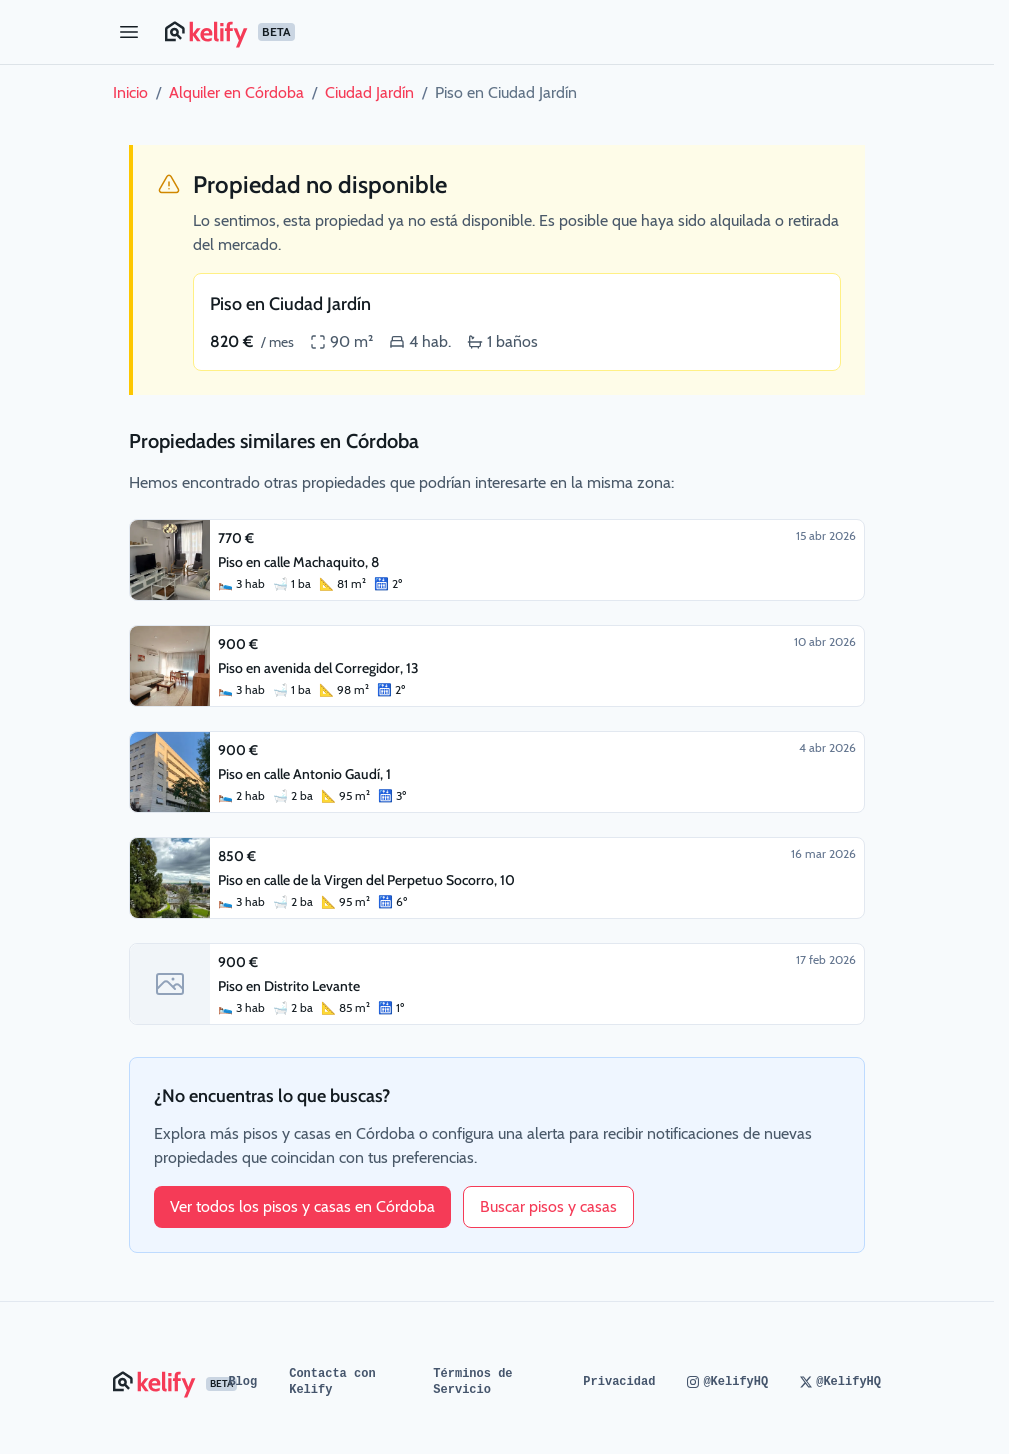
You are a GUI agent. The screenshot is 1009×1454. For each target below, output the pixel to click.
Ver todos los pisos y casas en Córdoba (302, 1206)
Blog (242, 1382)
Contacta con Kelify (332, 1382)
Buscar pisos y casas (548, 1206)
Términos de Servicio (472, 1382)
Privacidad (619, 1382)
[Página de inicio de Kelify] (523, 32)
